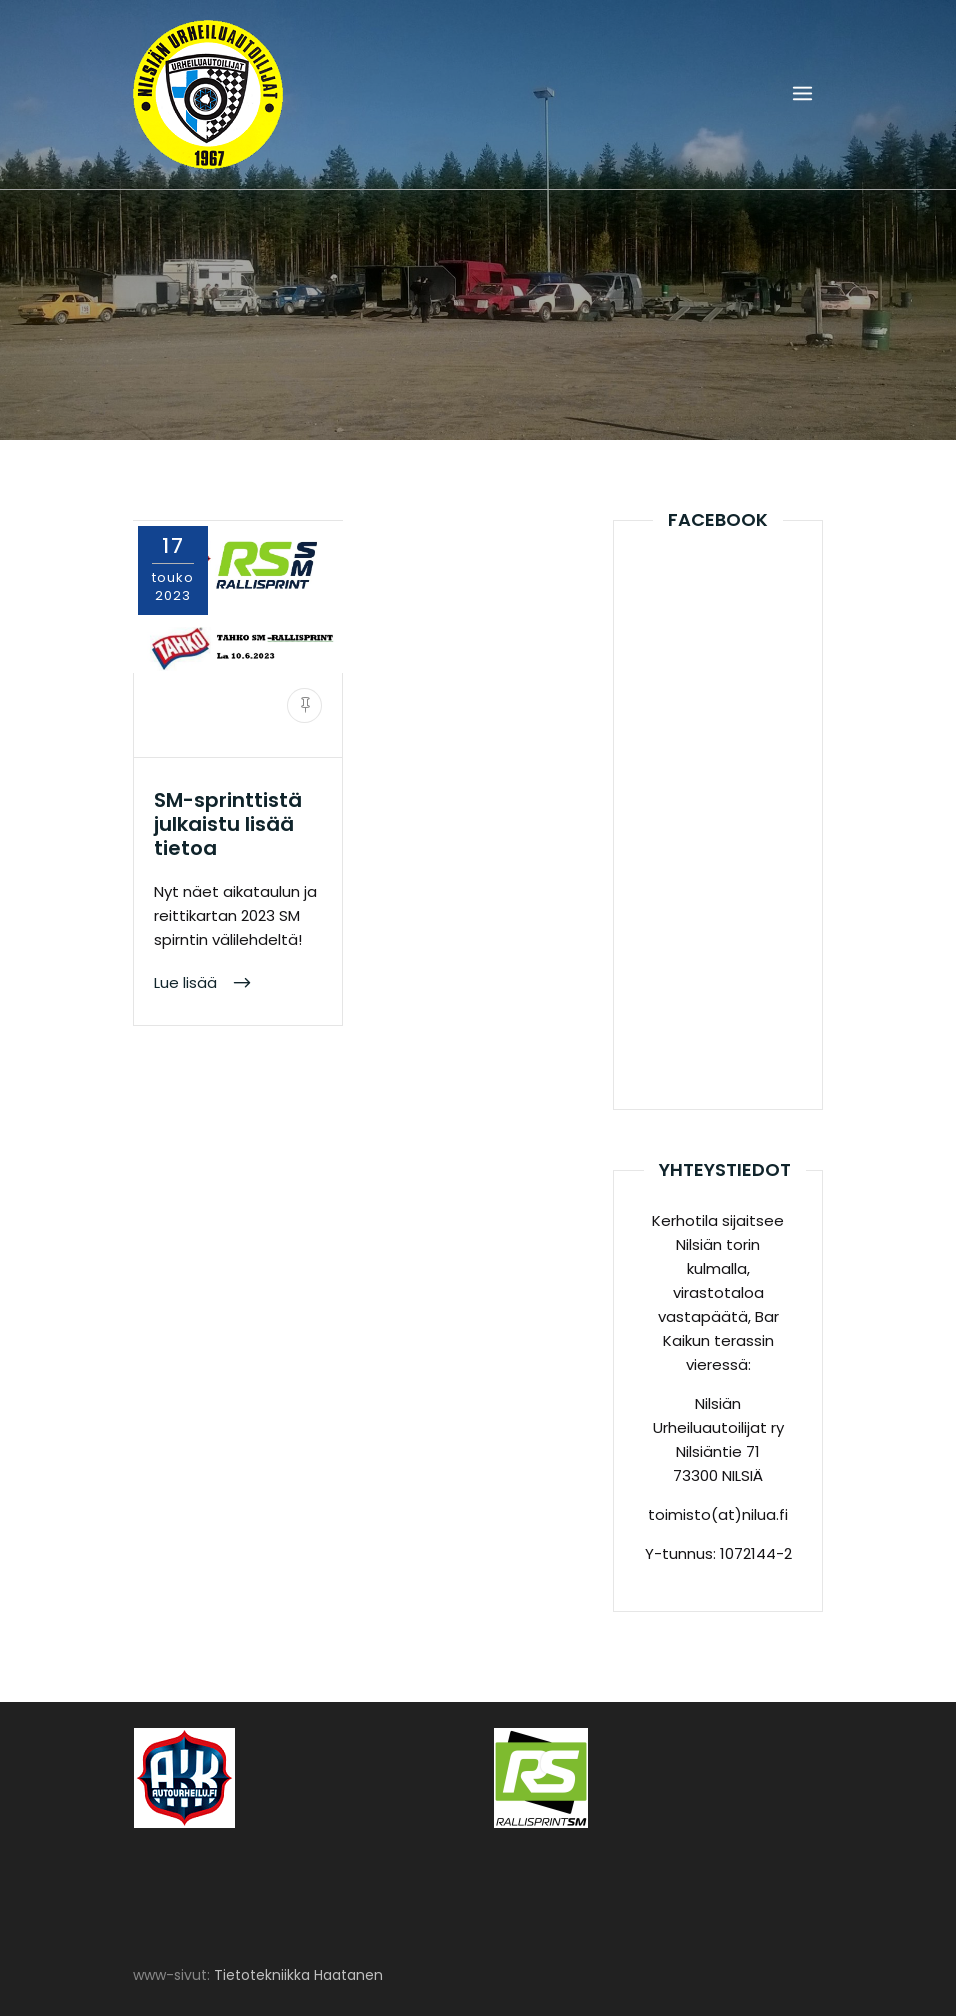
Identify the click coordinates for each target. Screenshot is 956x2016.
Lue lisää (187, 982)
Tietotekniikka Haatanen (298, 1975)
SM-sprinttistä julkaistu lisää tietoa (228, 824)
